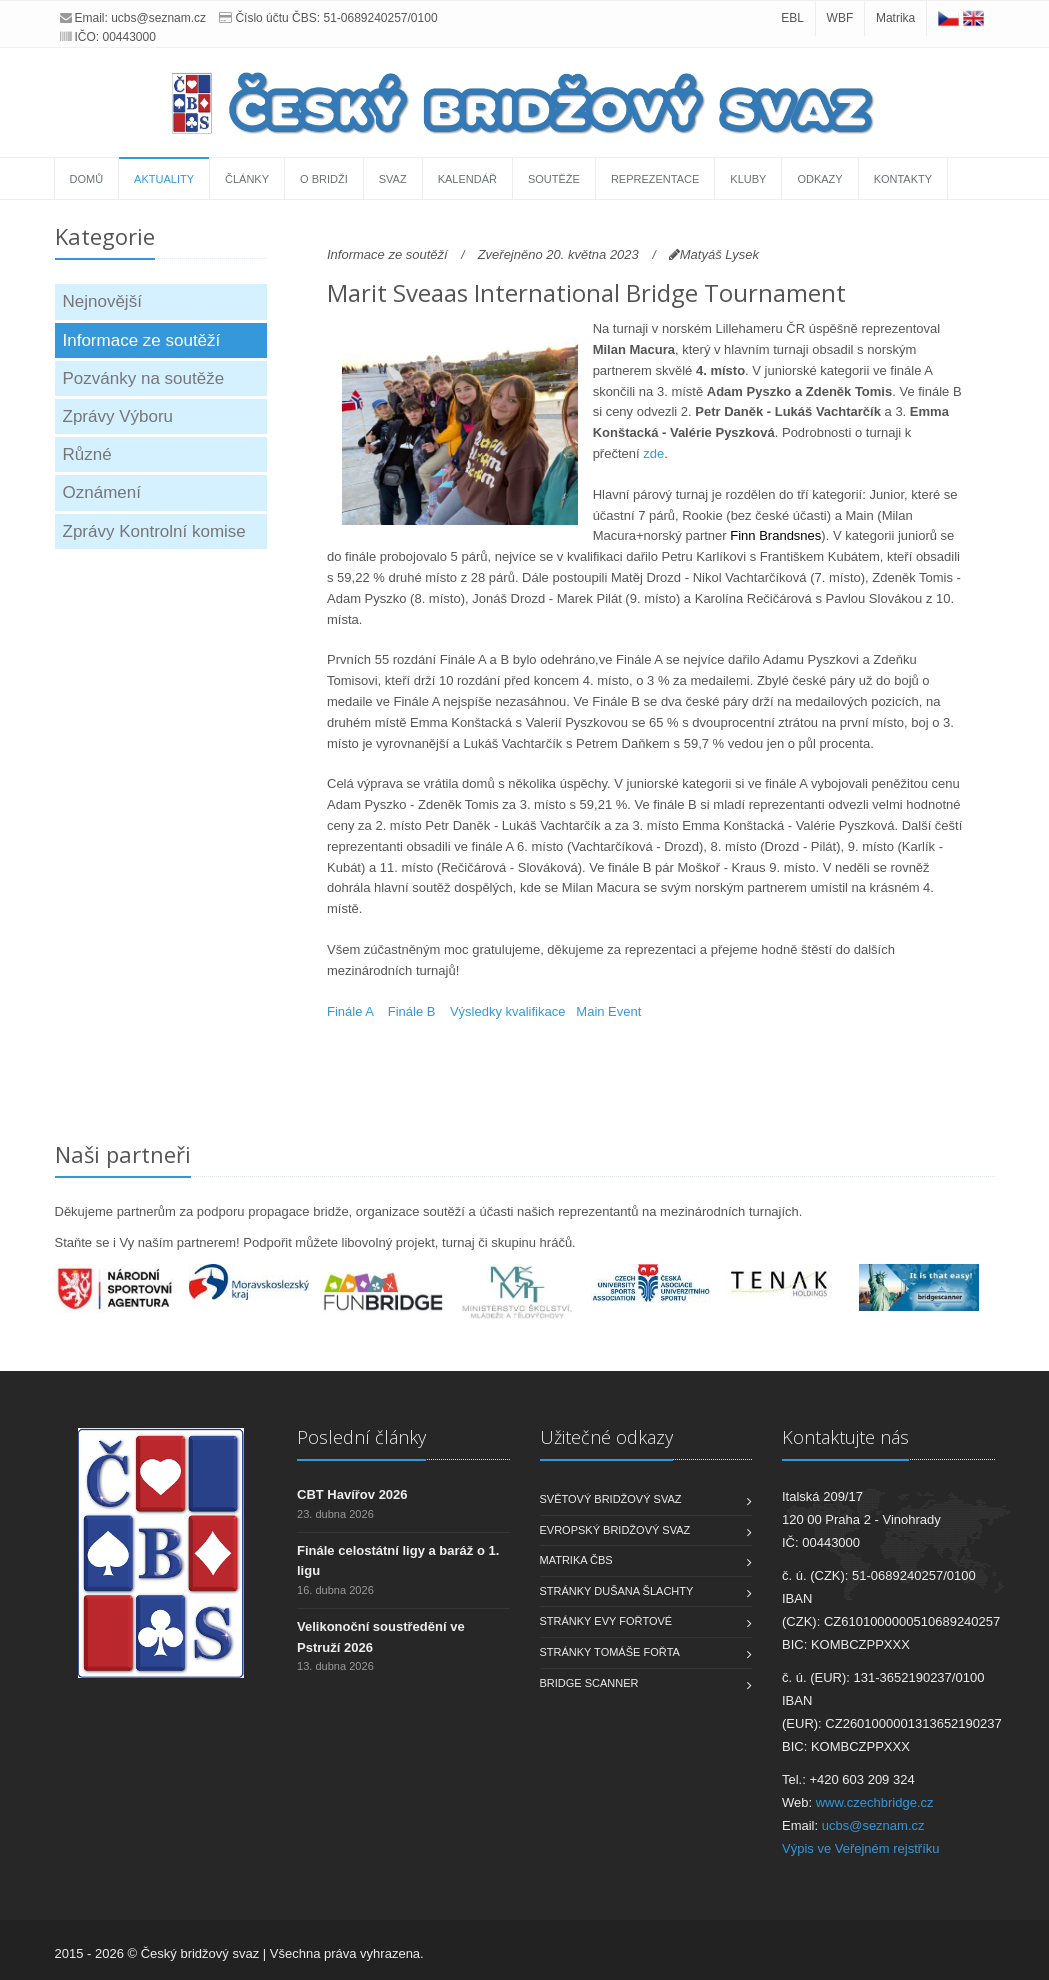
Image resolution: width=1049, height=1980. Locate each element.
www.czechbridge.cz (875, 1802)
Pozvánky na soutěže (144, 378)
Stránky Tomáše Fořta (610, 1652)
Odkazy (819, 179)
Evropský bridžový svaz (615, 1530)
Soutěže (554, 179)
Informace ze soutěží (142, 340)
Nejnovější (102, 301)
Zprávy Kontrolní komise (154, 531)
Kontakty (903, 179)
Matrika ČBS (576, 1560)
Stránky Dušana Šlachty (617, 1591)
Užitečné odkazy (606, 1437)
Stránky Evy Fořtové (606, 1621)
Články (247, 179)
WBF (840, 18)
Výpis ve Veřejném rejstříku (861, 1848)
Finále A (350, 1011)
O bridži (324, 179)
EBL (792, 18)
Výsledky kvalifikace (508, 1011)
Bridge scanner (589, 1683)
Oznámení (102, 492)
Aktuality (164, 179)
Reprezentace (655, 179)
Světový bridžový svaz (611, 1499)
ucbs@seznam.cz (158, 18)
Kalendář (467, 179)
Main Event (608, 1011)
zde (653, 453)
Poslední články (361, 1437)
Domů (87, 179)
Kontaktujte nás (845, 1437)
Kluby (748, 179)
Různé (87, 454)
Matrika (895, 18)
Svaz (393, 179)
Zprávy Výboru (118, 416)
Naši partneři (123, 1154)
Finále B (412, 1011)
